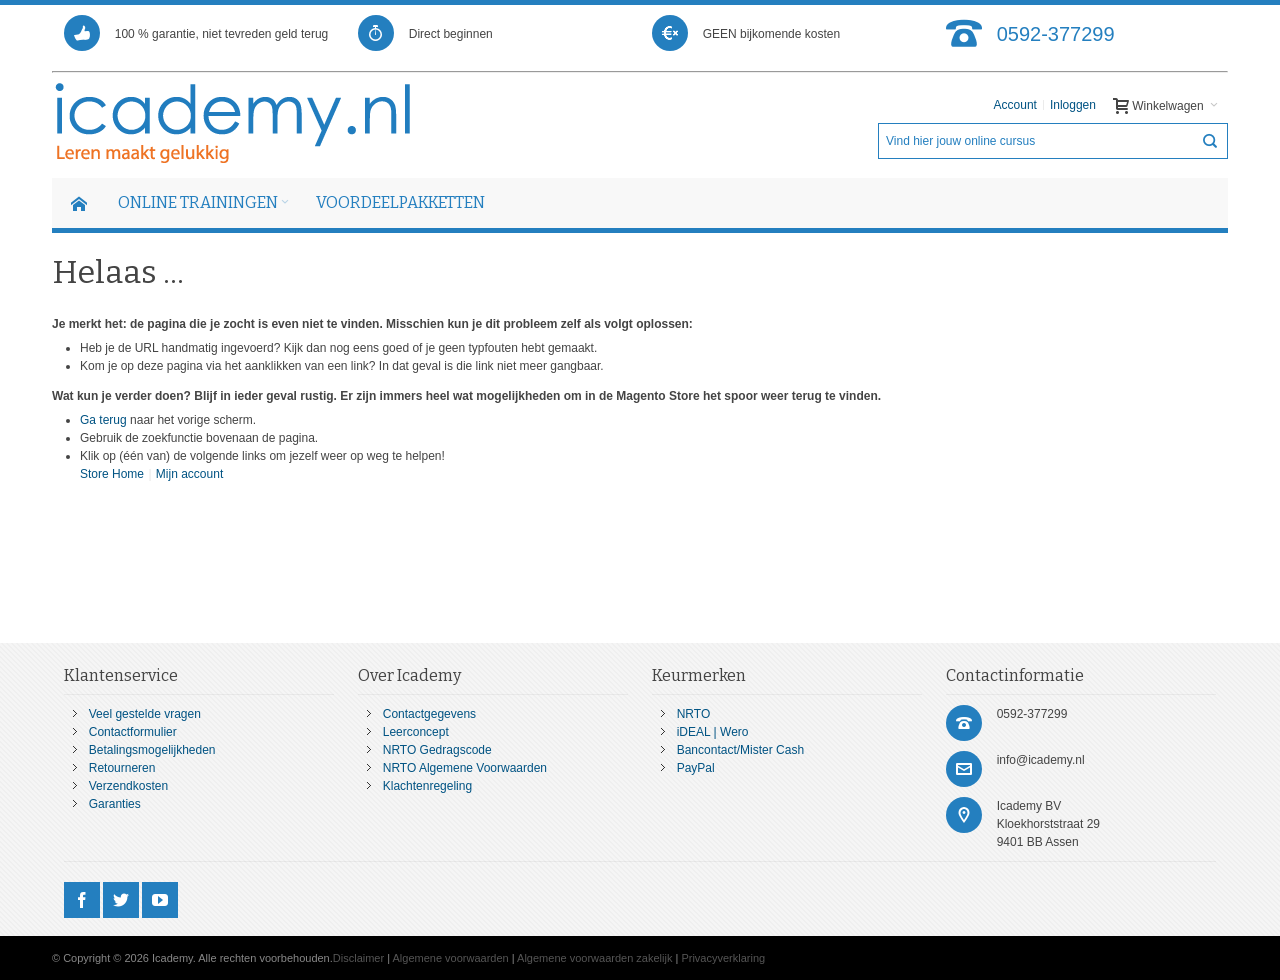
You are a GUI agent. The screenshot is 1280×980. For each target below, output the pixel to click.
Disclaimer (358, 958)
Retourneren (122, 768)
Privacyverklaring (723, 958)
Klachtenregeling (427, 786)
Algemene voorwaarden (451, 958)
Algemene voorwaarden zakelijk (594, 958)
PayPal (696, 768)
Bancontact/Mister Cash (740, 750)
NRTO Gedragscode (437, 750)
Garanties (115, 804)
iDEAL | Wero (713, 732)
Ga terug (103, 420)
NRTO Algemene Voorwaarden (465, 768)
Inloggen (1073, 105)
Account (1015, 105)
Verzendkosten (128, 786)
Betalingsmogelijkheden (152, 750)
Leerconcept (416, 732)
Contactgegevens (429, 714)
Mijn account (189, 474)
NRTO (694, 714)
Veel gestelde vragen (145, 714)
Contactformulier (133, 732)
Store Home (112, 474)
